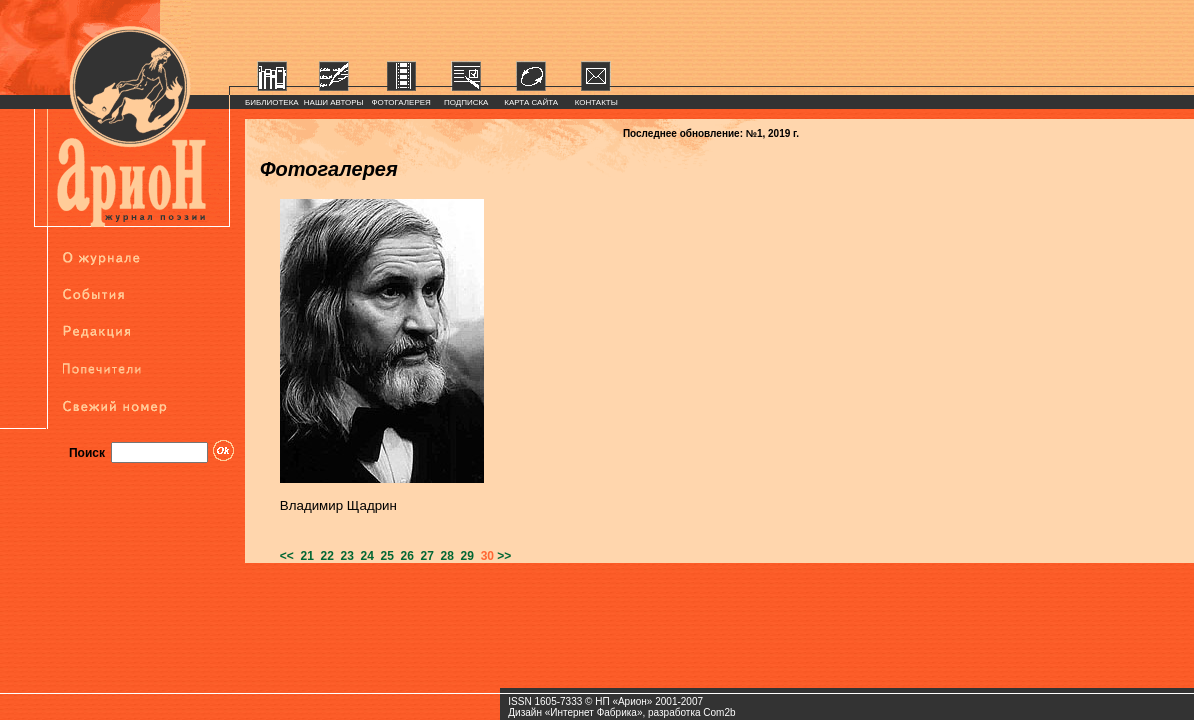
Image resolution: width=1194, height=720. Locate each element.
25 (384, 556)
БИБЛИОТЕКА (272, 102)
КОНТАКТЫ (596, 102)
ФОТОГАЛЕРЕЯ (401, 102)
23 (344, 556)
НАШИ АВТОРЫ (334, 102)
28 (444, 556)
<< (287, 556)
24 (364, 556)
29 (464, 556)
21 (304, 556)
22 (324, 556)
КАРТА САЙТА (531, 102)
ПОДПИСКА (466, 102)
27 (424, 556)
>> (504, 556)
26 (404, 556)
